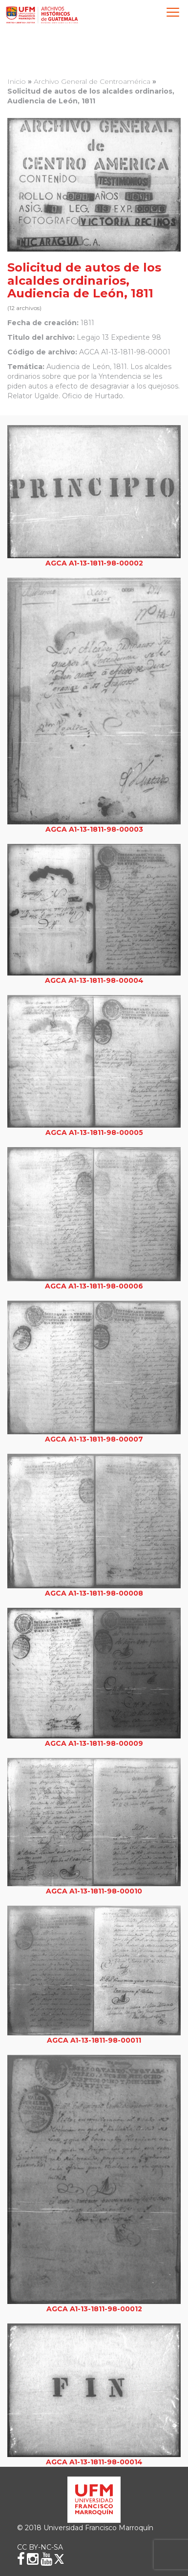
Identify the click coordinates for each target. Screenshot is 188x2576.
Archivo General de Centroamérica (92, 81)
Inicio (16, 81)
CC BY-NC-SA (40, 2547)
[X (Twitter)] (59, 2559)
